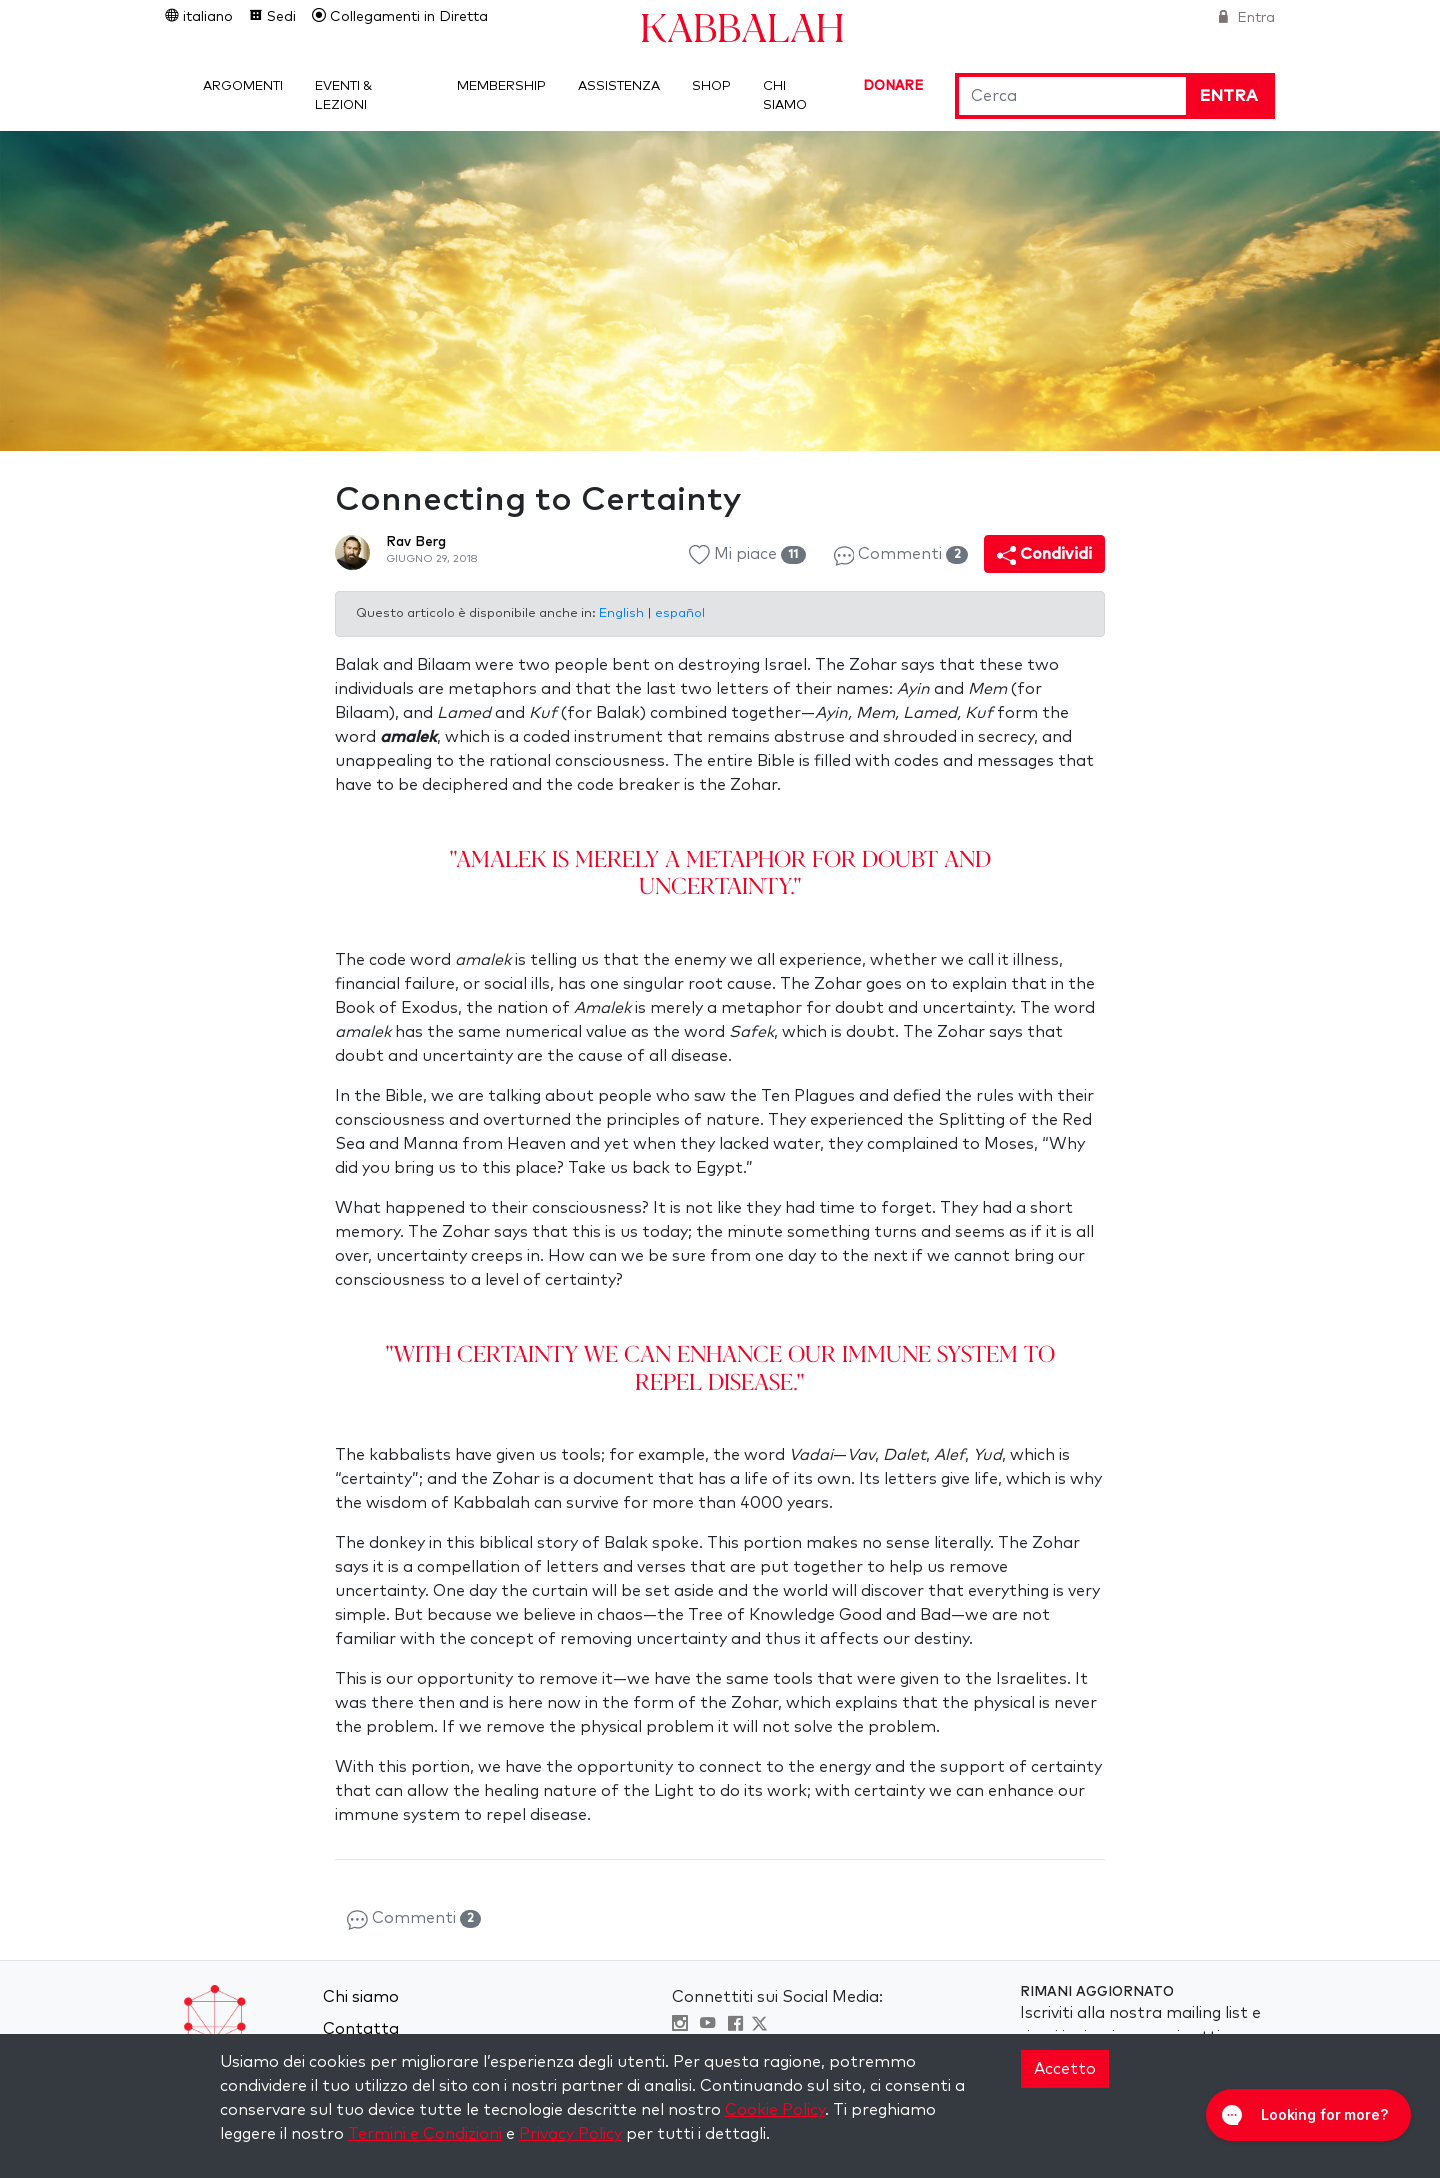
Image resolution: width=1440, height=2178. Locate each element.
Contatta (361, 2029)
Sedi (279, 17)
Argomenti (243, 86)
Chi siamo (361, 1997)
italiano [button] (206, 17)
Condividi (1044, 555)
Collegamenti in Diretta (407, 17)
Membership (501, 86)
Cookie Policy (775, 2110)
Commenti (901, 555)
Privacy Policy (570, 2134)
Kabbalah (742, 26)
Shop (711, 86)
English (623, 613)
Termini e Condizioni (425, 2134)
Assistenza (619, 86)
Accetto (1065, 2069)
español (680, 613)
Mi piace (747, 555)
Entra (1254, 18)
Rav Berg (416, 542)
